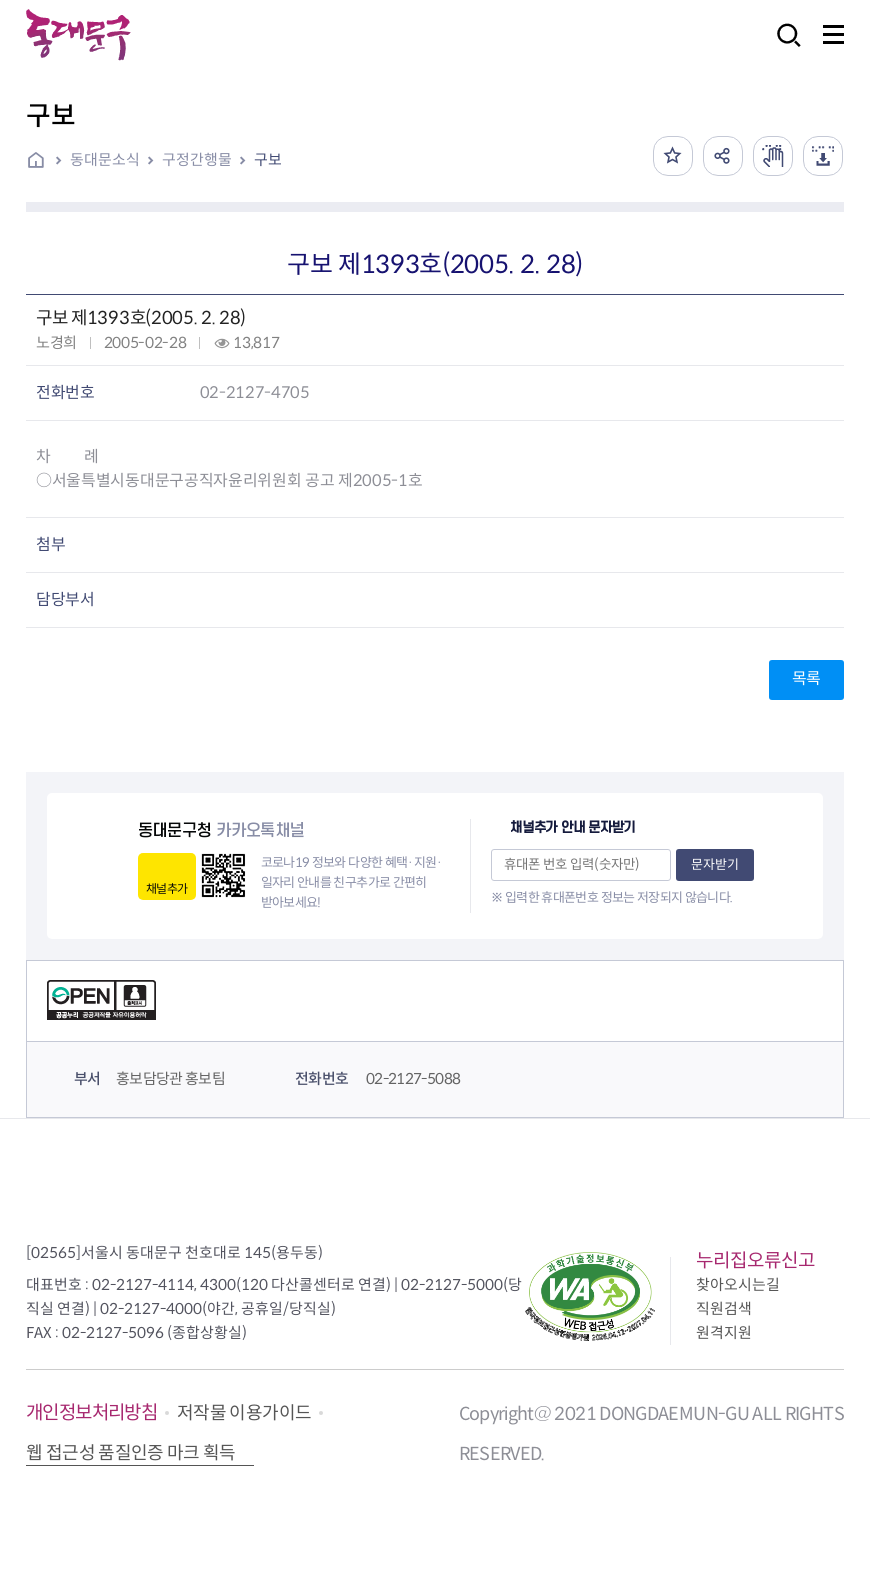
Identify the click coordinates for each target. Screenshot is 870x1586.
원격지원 (724, 1332)
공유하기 (723, 156)
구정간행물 (197, 159)
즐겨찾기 (673, 156)
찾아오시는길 (738, 1284)
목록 (806, 678)
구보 (268, 159)
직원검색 (724, 1308)
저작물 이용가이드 (244, 1413)
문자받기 (715, 864)
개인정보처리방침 (91, 1412)
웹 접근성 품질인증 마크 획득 (131, 1453)
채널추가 (166, 888)
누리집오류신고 (755, 1260)
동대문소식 (105, 159)
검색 (783, 48)
